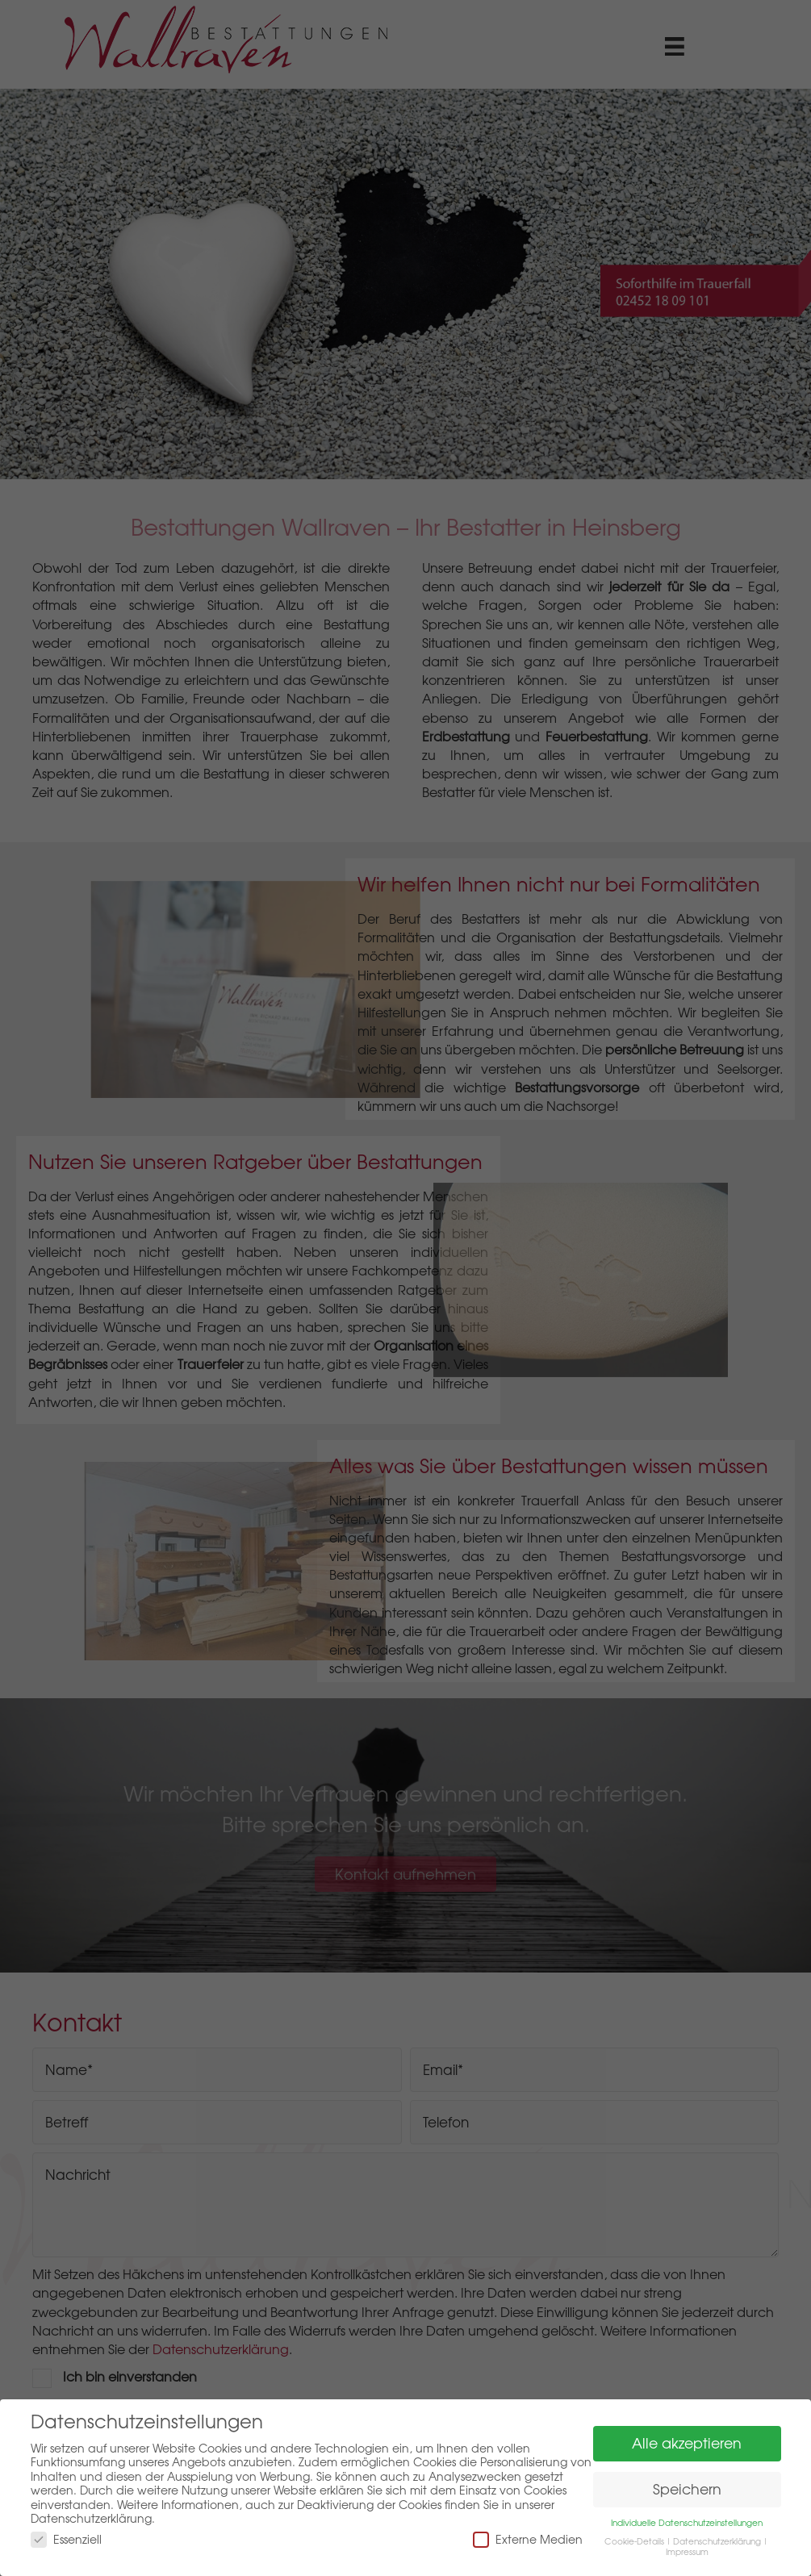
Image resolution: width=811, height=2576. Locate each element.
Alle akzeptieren (687, 2443)
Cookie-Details (634, 2541)
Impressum (687, 2552)
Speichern (687, 2489)
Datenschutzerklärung (717, 2541)
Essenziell (66, 2539)
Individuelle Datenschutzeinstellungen (687, 2523)
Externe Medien (528, 2539)
